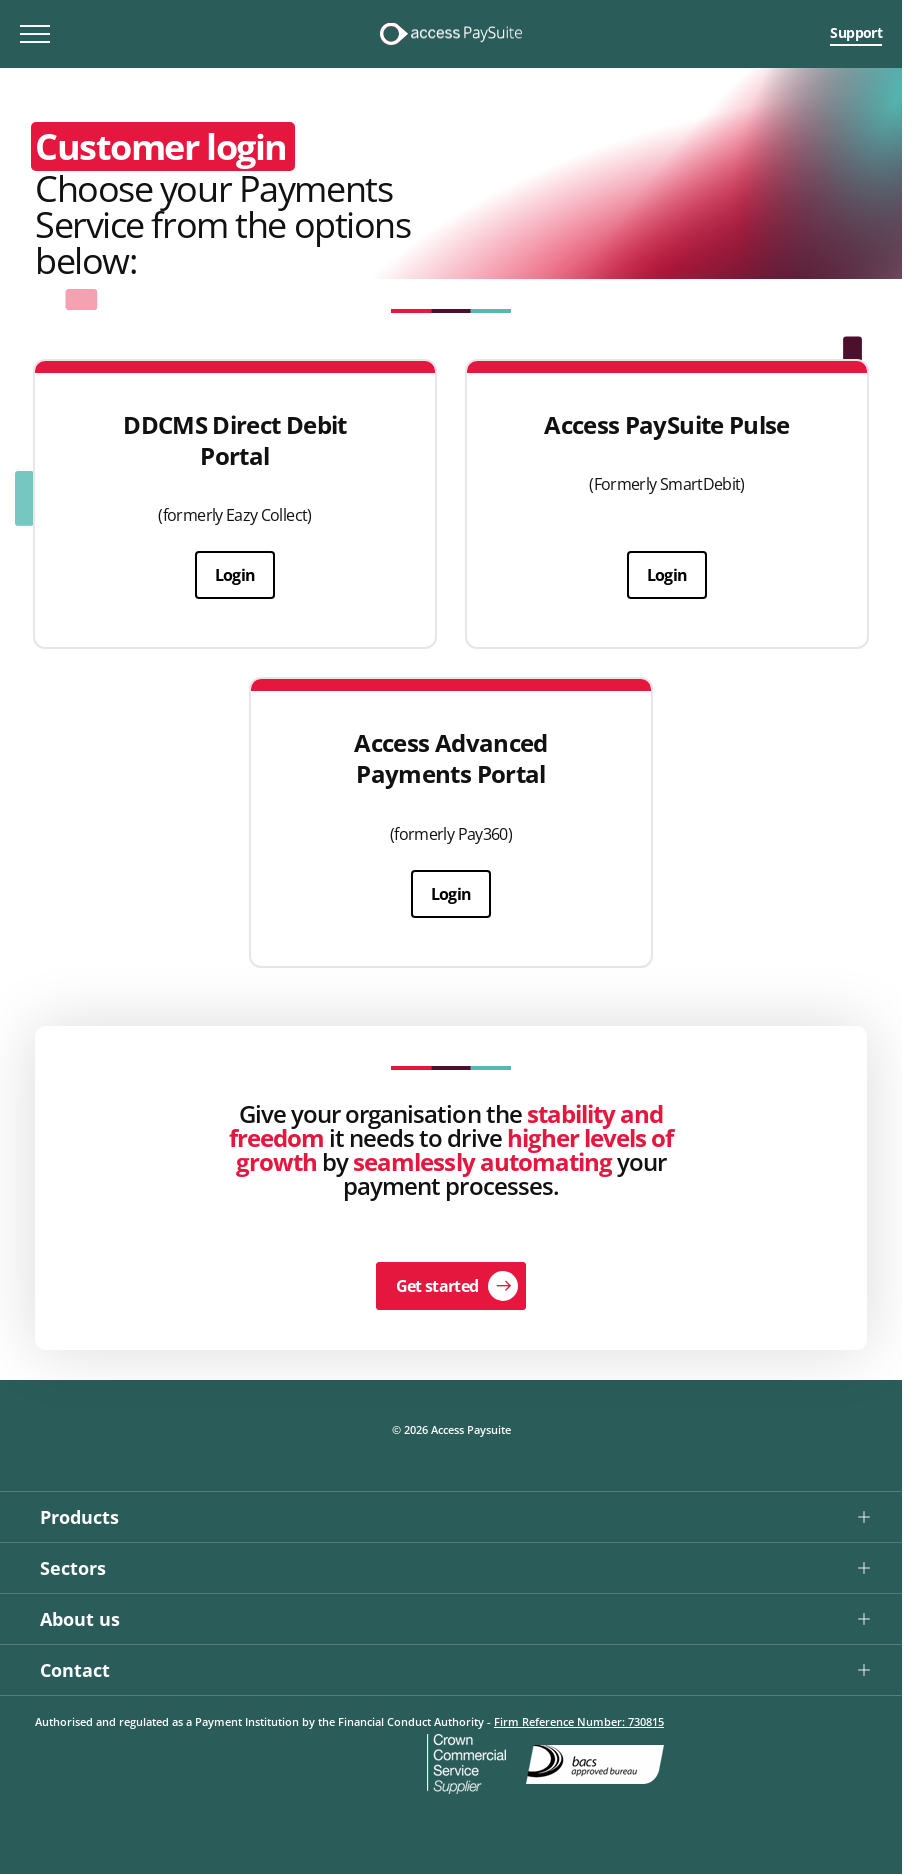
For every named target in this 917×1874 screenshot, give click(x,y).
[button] (451, 1516)
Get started (437, 1286)
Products (79, 1517)
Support (856, 32)
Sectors (73, 1568)
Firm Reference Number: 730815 (579, 1721)
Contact (75, 1670)
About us (80, 1619)
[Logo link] (451, 34)
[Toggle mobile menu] (35, 34)
